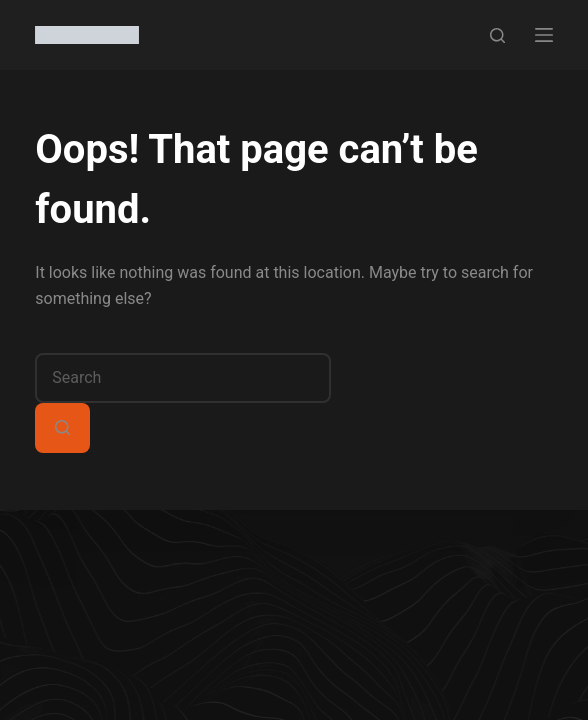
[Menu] (544, 35)
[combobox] (183, 378)
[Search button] (62, 428)
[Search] (497, 35)
